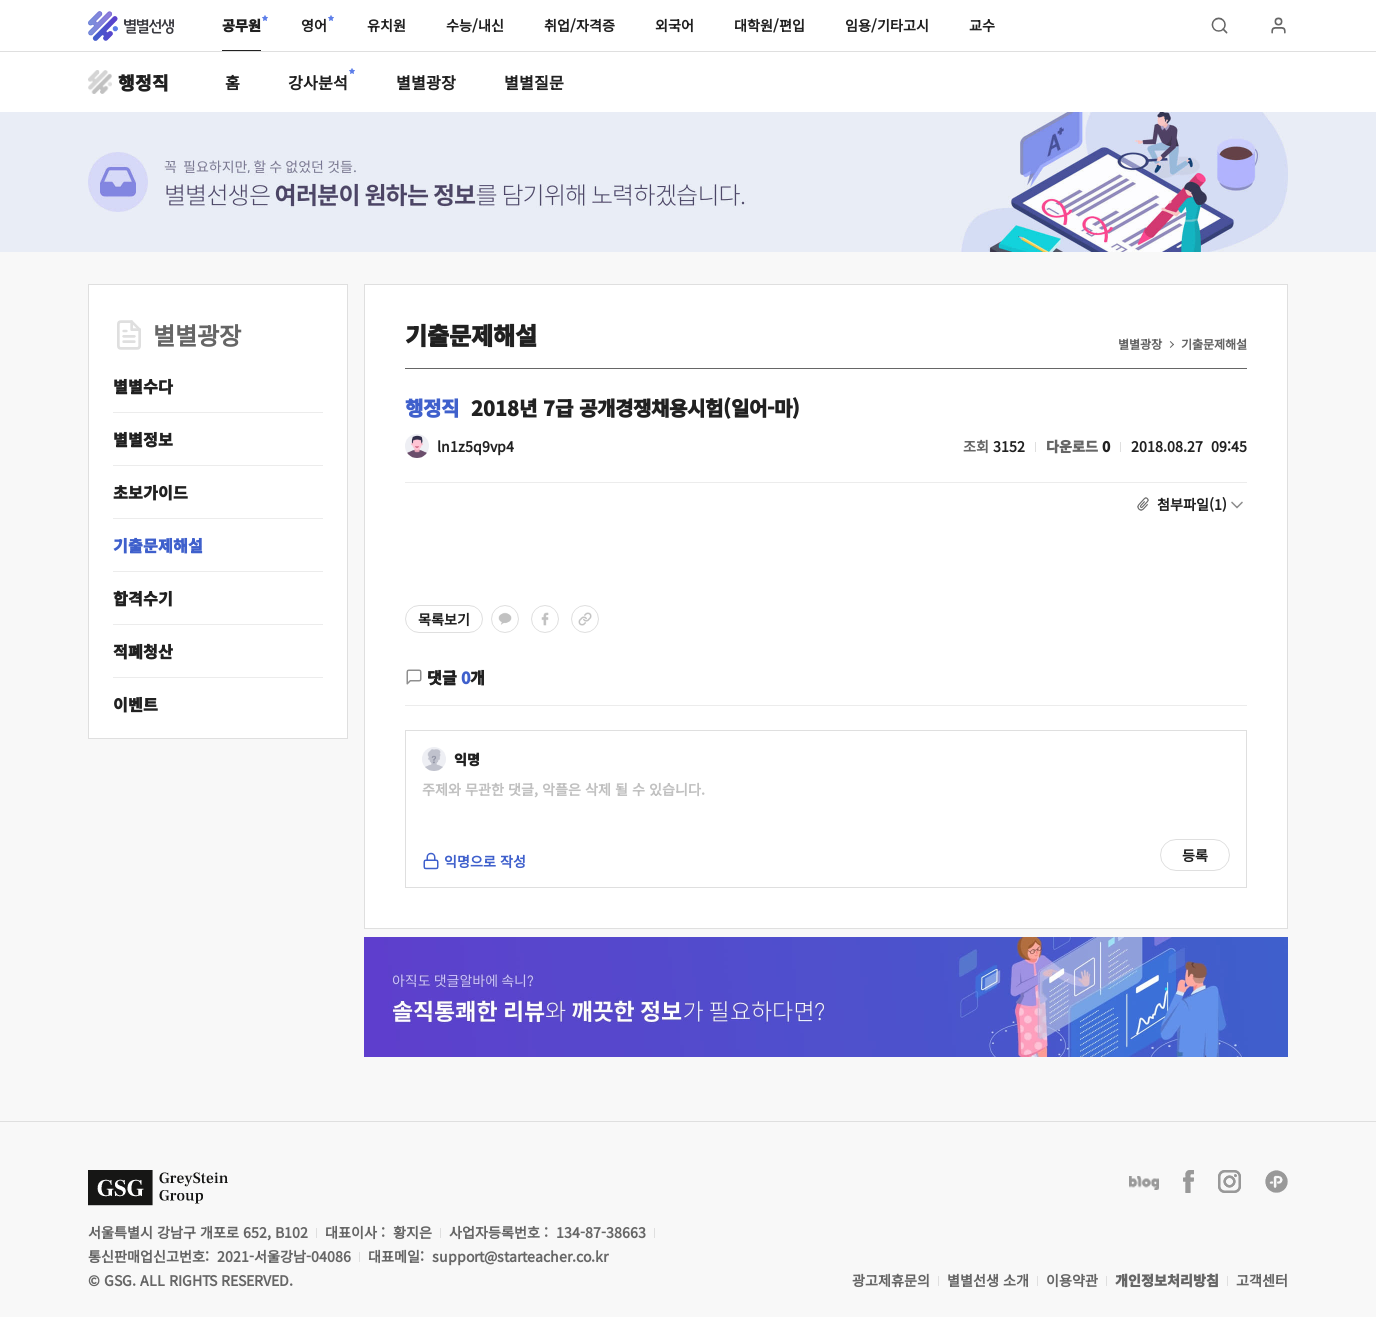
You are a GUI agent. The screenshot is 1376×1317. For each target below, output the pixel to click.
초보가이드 (150, 492)
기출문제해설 (158, 545)
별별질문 (534, 82)
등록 (1195, 855)
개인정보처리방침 (1167, 1280)
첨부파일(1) (1192, 504)
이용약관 (1072, 1280)
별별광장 (426, 82)
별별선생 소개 (988, 1280)
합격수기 (143, 598)
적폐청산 (143, 651)
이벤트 (135, 704)
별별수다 (143, 386)
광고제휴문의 (891, 1280)
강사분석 (318, 81)
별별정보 (143, 439)
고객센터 (1262, 1280)
